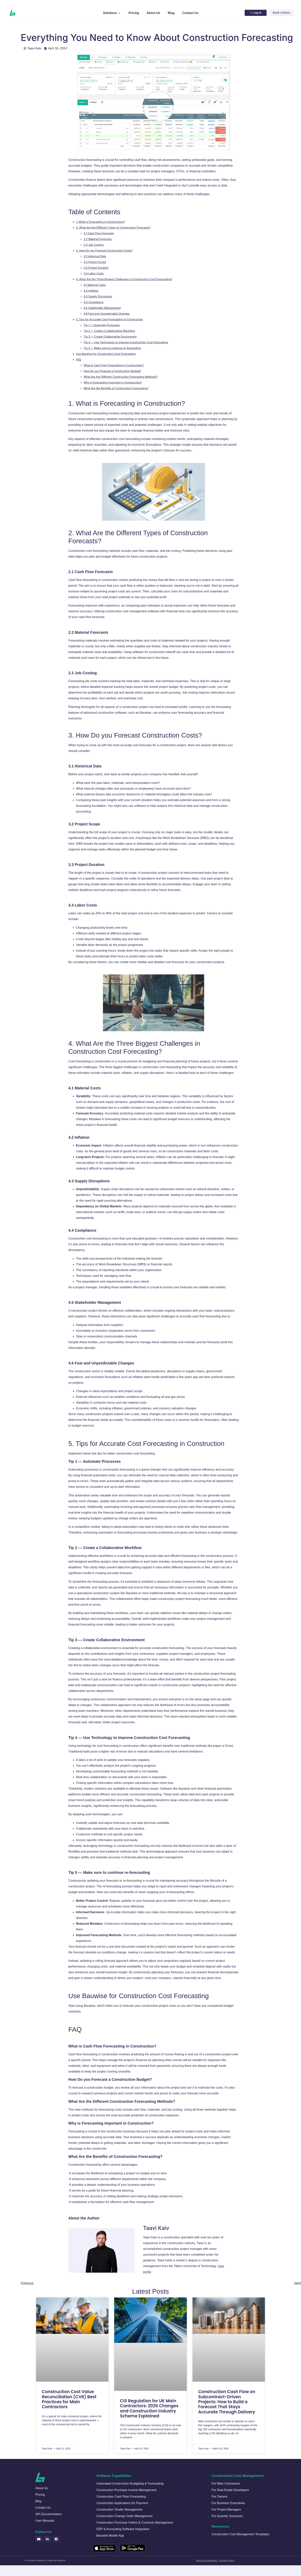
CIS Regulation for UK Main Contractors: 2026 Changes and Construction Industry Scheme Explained (149, 2408)
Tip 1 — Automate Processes (102, 325)
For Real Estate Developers (230, 2490)
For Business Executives (228, 2503)
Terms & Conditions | (207, 2560)
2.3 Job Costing (94, 244)
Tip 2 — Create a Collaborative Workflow (109, 330)
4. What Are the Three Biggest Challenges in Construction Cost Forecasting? (124, 279)
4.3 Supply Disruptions (98, 296)
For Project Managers (226, 2509)
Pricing (40, 2494)
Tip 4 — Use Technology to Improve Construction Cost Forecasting (126, 342)
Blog (38, 2501)
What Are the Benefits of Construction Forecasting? (116, 388)
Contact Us (42, 2507)
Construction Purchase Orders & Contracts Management (134, 2522)
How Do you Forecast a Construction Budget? (112, 371)
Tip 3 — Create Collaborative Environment (110, 336)
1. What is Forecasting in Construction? (100, 221)
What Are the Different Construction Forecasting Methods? (121, 376)
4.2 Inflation (91, 290)
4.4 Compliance (94, 302)
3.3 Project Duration (96, 267)
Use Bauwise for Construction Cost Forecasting (106, 353)
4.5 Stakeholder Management (102, 307)
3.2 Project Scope (95, 262)
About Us (41, 2488)
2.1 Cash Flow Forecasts (99, 233)
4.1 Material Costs (95, 285)
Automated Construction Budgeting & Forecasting (129, 2483)
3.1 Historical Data (95, 256)
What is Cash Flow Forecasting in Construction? (114, 365)
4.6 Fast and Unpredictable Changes (107, 313)
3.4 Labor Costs (94, 273)
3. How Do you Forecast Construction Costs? (104, 250)
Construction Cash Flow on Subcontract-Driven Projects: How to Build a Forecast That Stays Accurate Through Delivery (226, 2402)
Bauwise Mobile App (110, 2535)
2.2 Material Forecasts (98, 239)
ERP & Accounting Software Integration (123, 2529)
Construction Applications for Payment (122, 2503)
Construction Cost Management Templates (240, 2534)
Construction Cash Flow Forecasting (121, 2496)
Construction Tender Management (119, 2509)
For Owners (220, 2496)
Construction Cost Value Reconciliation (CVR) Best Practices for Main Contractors (69, 2399)
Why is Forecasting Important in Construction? (113, 382)
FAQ (78, 359)
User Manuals (44, 2520)
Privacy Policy (226, 2560)
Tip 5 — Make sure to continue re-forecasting (112, 348)
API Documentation (48, 2514)
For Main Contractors (226, 2483)
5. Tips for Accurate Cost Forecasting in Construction (109, 319)
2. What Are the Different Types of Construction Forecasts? (113, 227)
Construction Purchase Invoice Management (126, 2490)
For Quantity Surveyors (227, 2516)
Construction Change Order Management (124, 2516)
